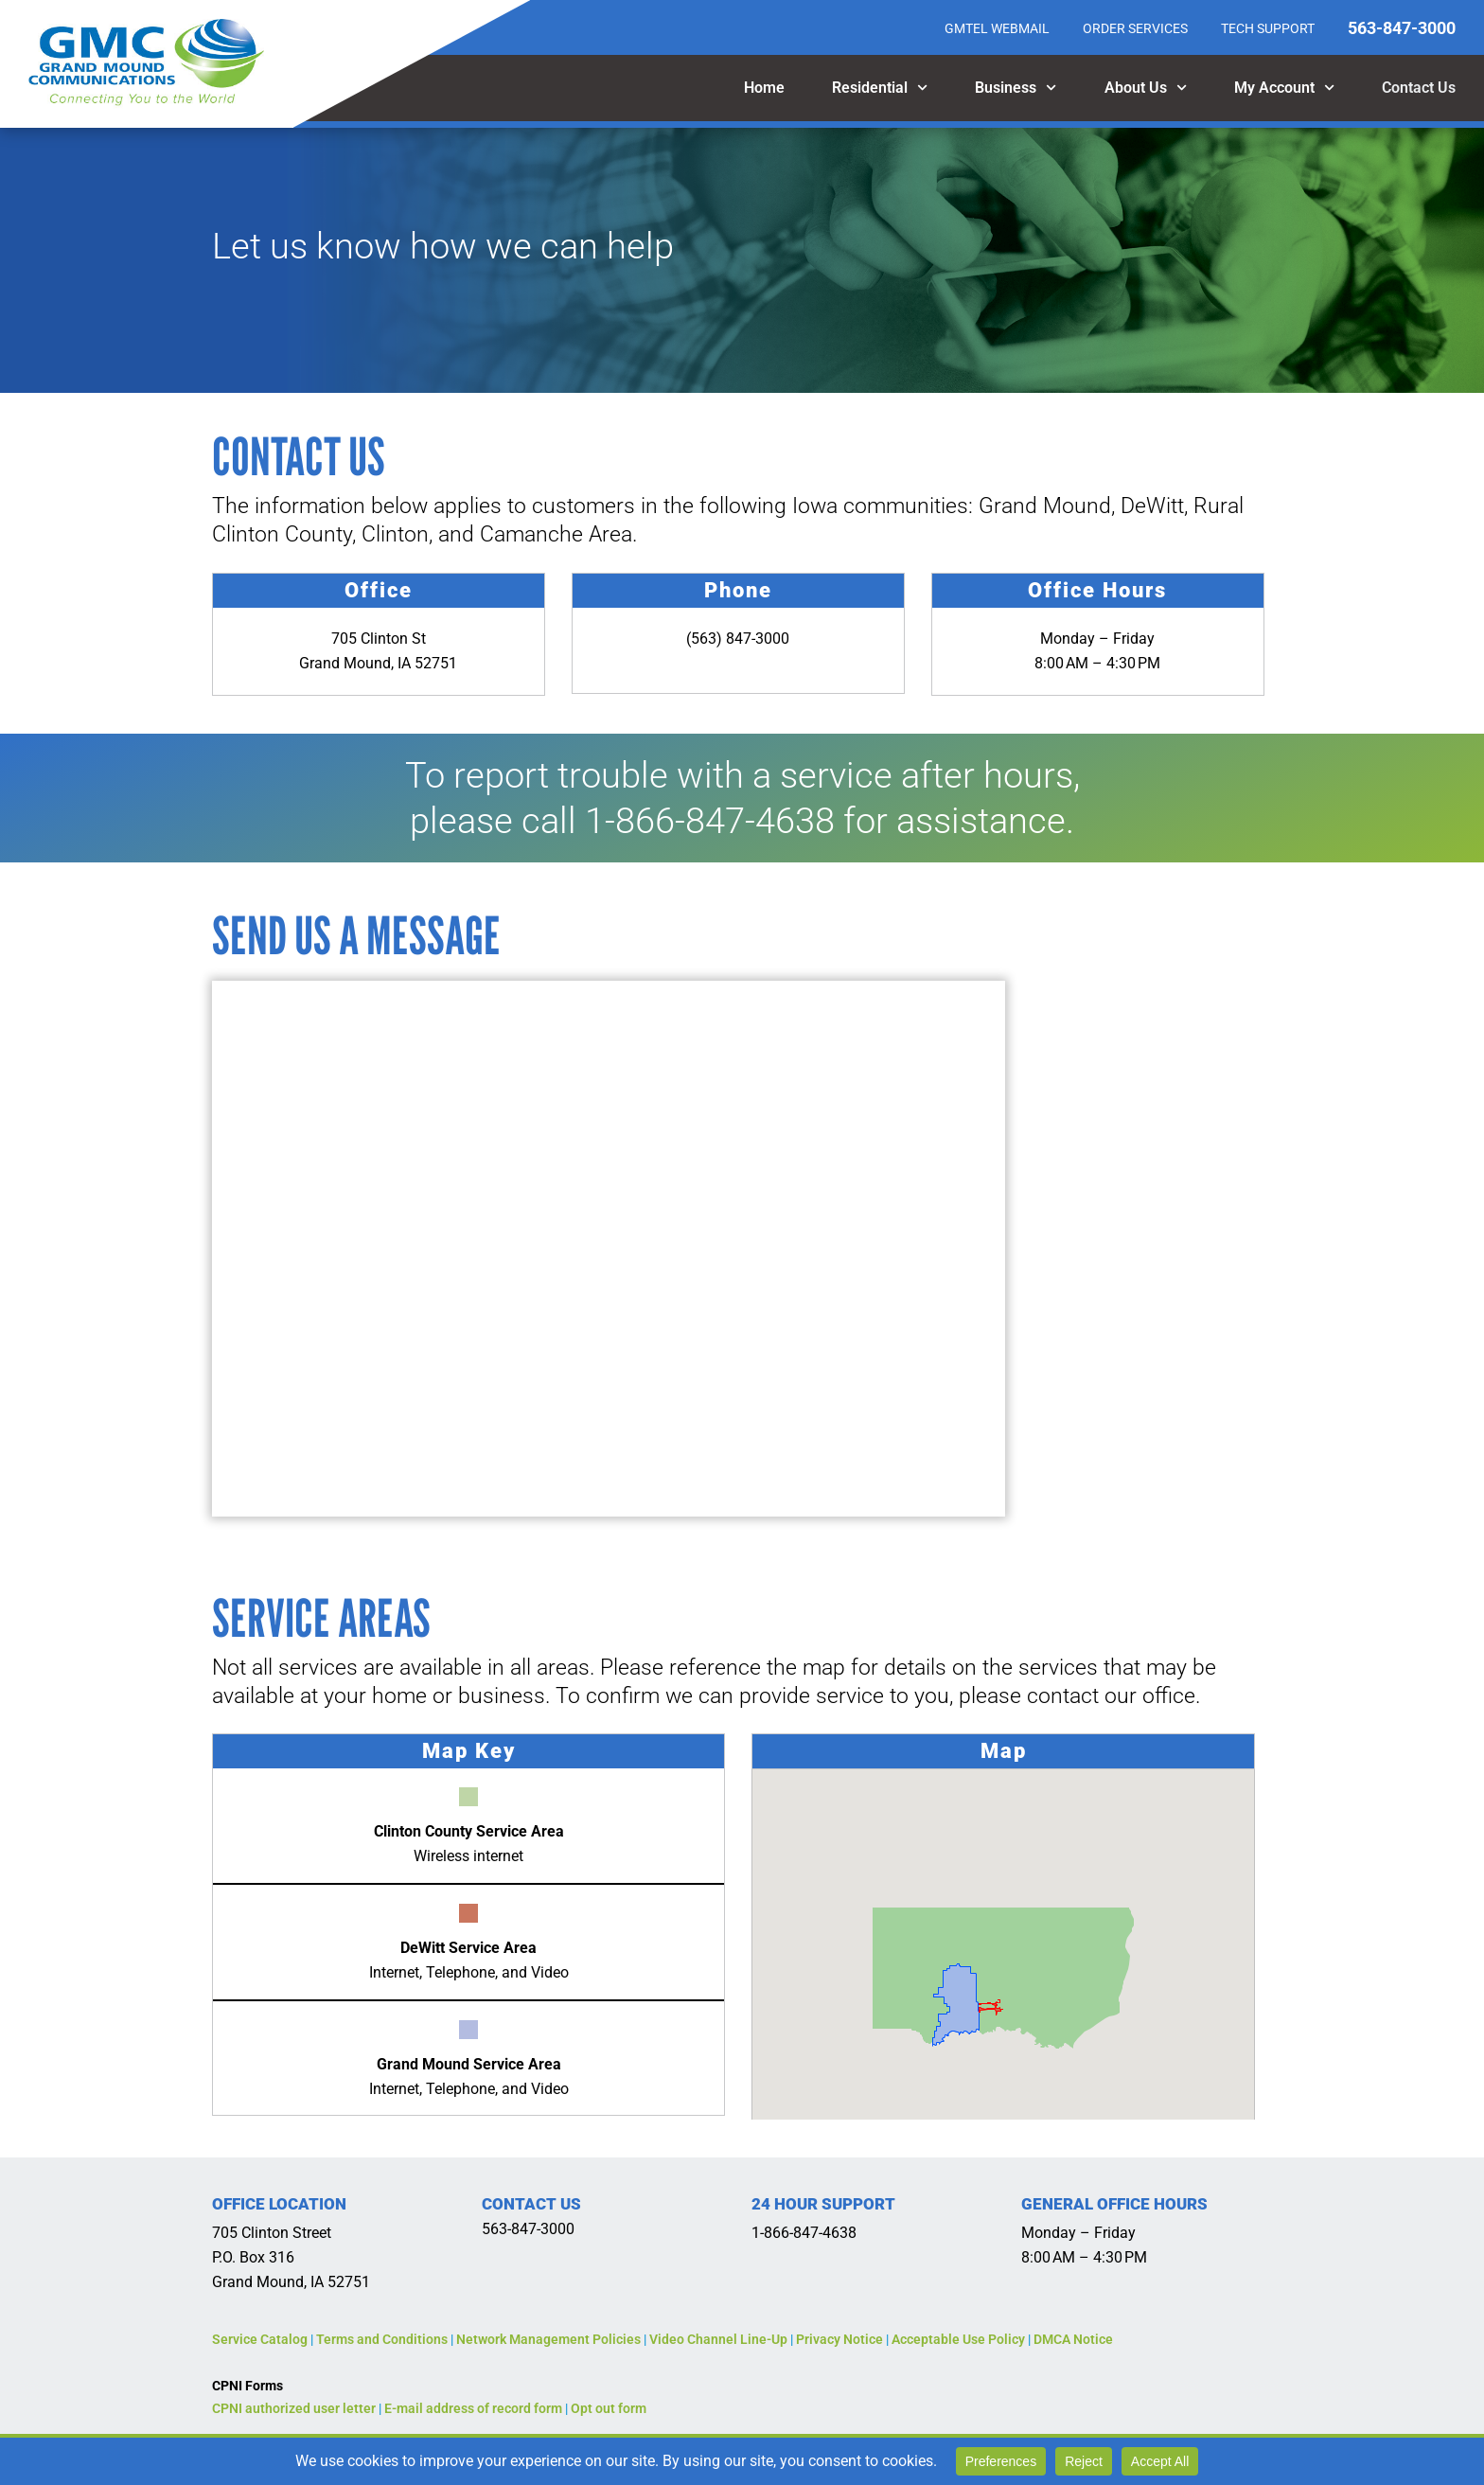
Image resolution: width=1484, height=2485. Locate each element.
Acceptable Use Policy (958, 2339)
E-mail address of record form (473, 2408)
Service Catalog (260, 2339)
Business (1015, 88)
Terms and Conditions (382, 2339)
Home (764, 88)
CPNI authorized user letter (294, 2408)
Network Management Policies (548, 2339)
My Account (1284, 88)
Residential (880, 88)
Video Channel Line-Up (718, 2339)
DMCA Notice (1073, 2339)
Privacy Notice (839, 2339)
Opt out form (608, 2408)
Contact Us (1419, 88)
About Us (1145, 88)
